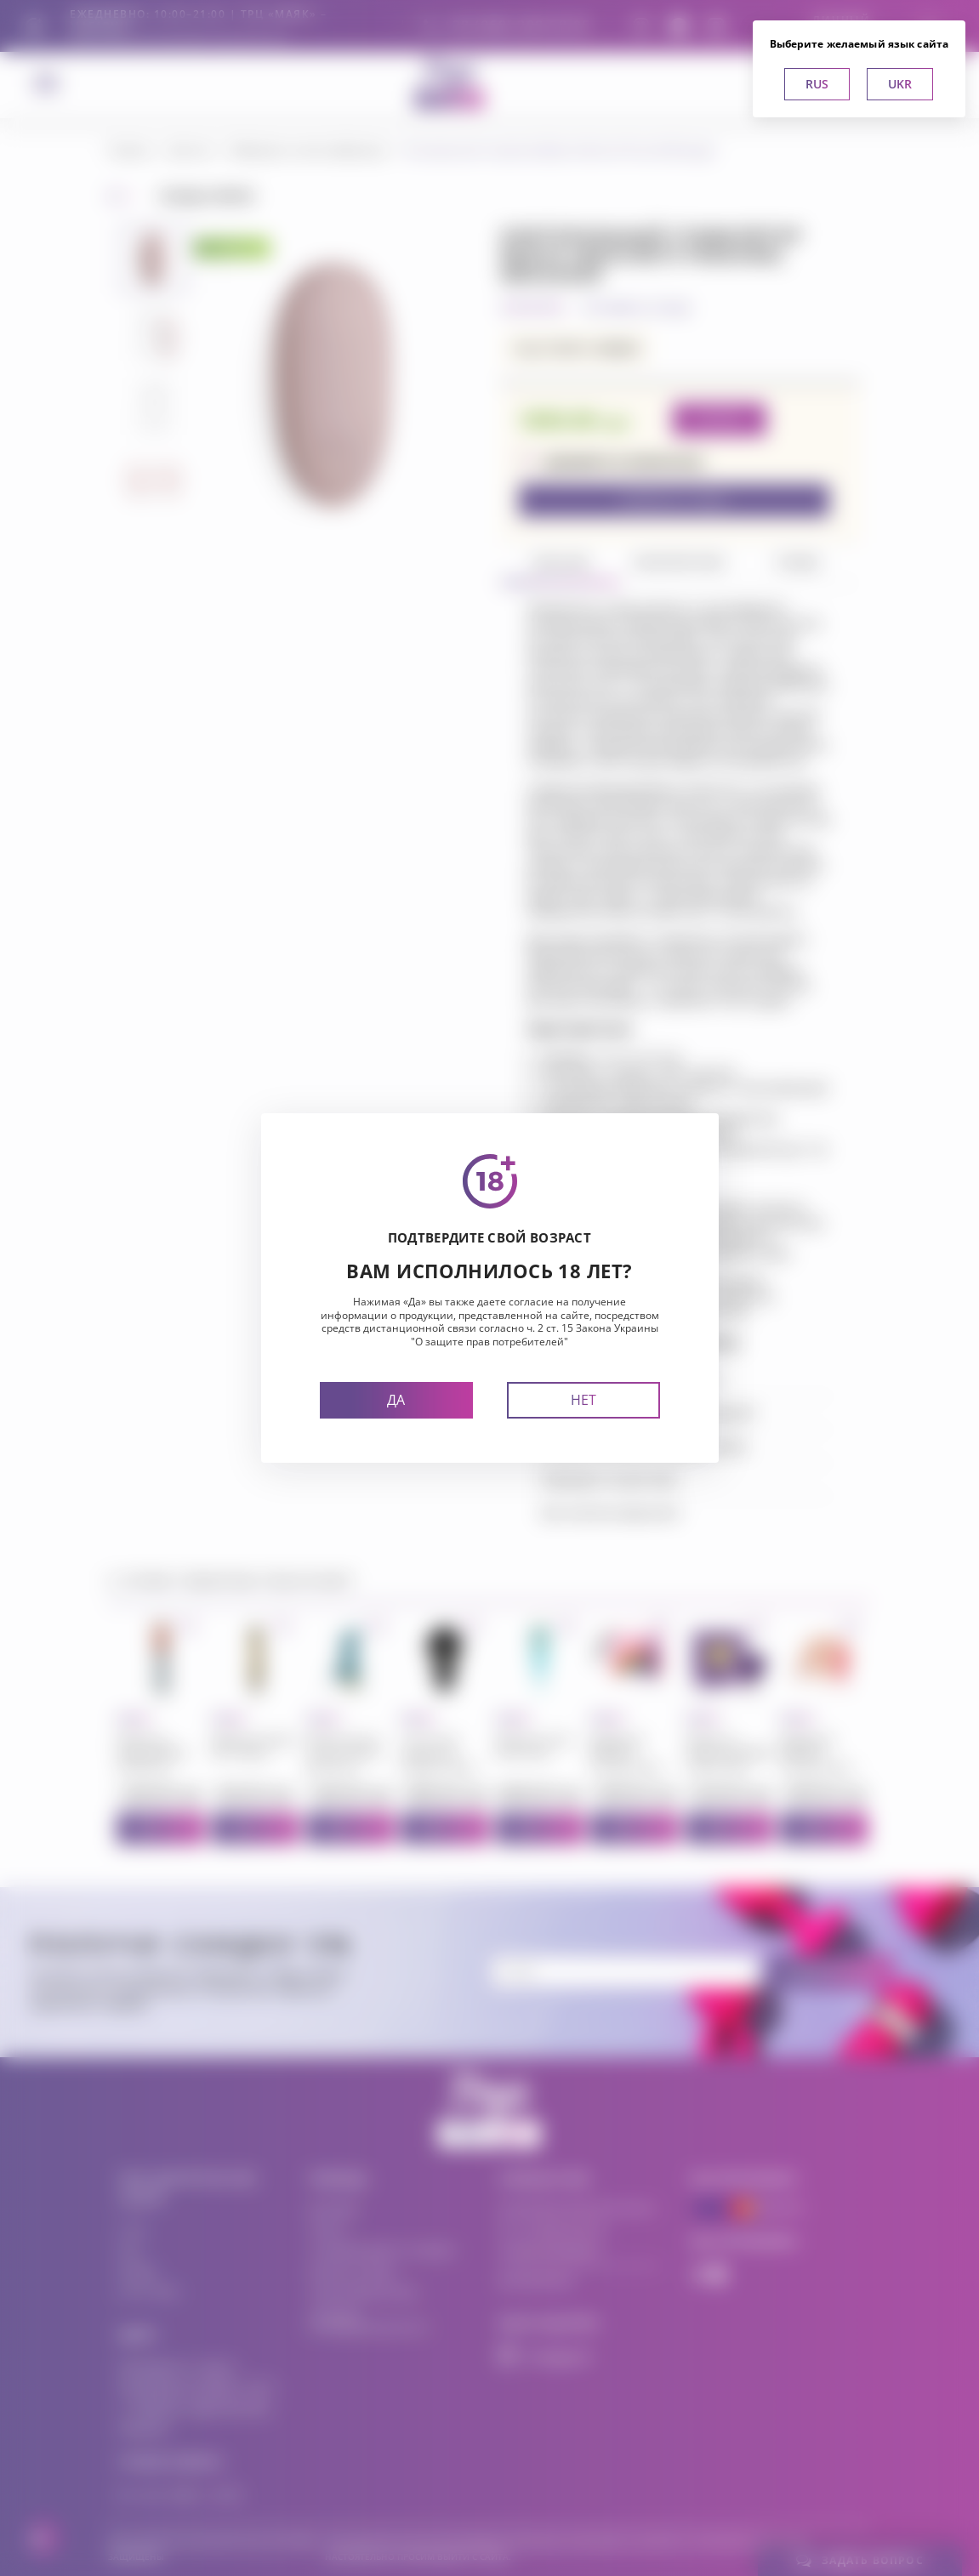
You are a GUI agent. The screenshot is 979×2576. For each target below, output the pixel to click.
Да (396, 1399)
